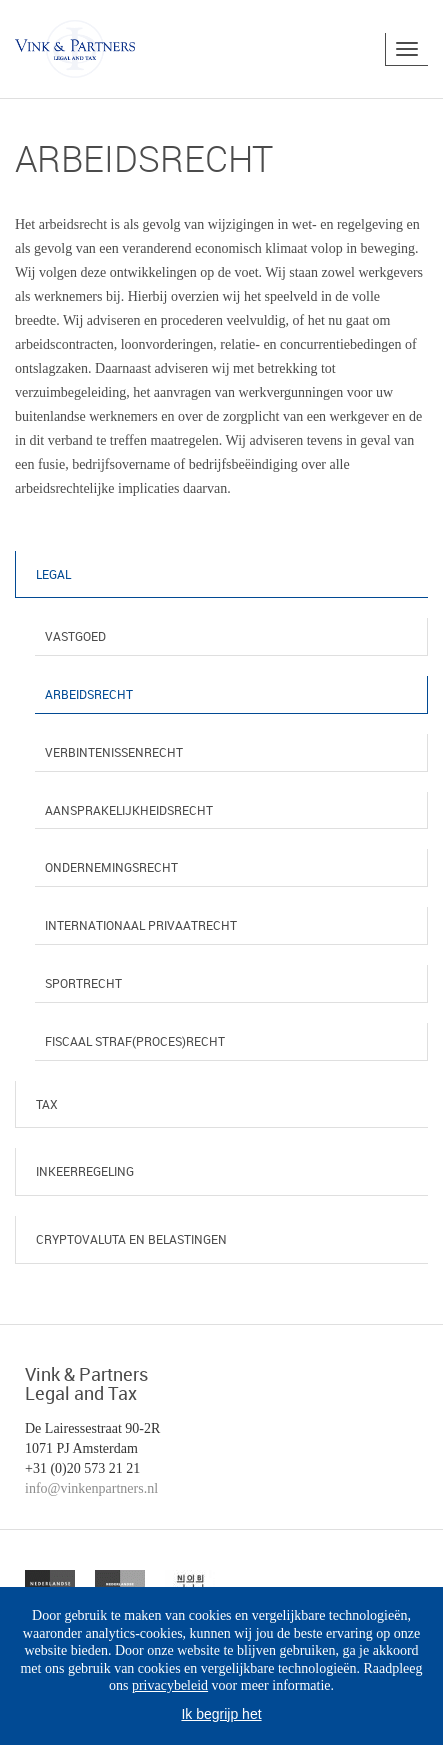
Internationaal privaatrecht (141, 925)
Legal (53, 574)
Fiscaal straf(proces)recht (135, 1041)
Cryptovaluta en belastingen (131, 1239)
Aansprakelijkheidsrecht (129, 810)
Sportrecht (83, 983)
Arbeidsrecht (89, 694)
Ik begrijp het (221, 1714)
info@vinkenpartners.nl (91, 1488)
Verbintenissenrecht (114, 752)
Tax (47, 1104)
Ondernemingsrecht (111, 867)
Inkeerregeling (85, 1171)
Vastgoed (75, 636)
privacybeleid (170, 1685)
